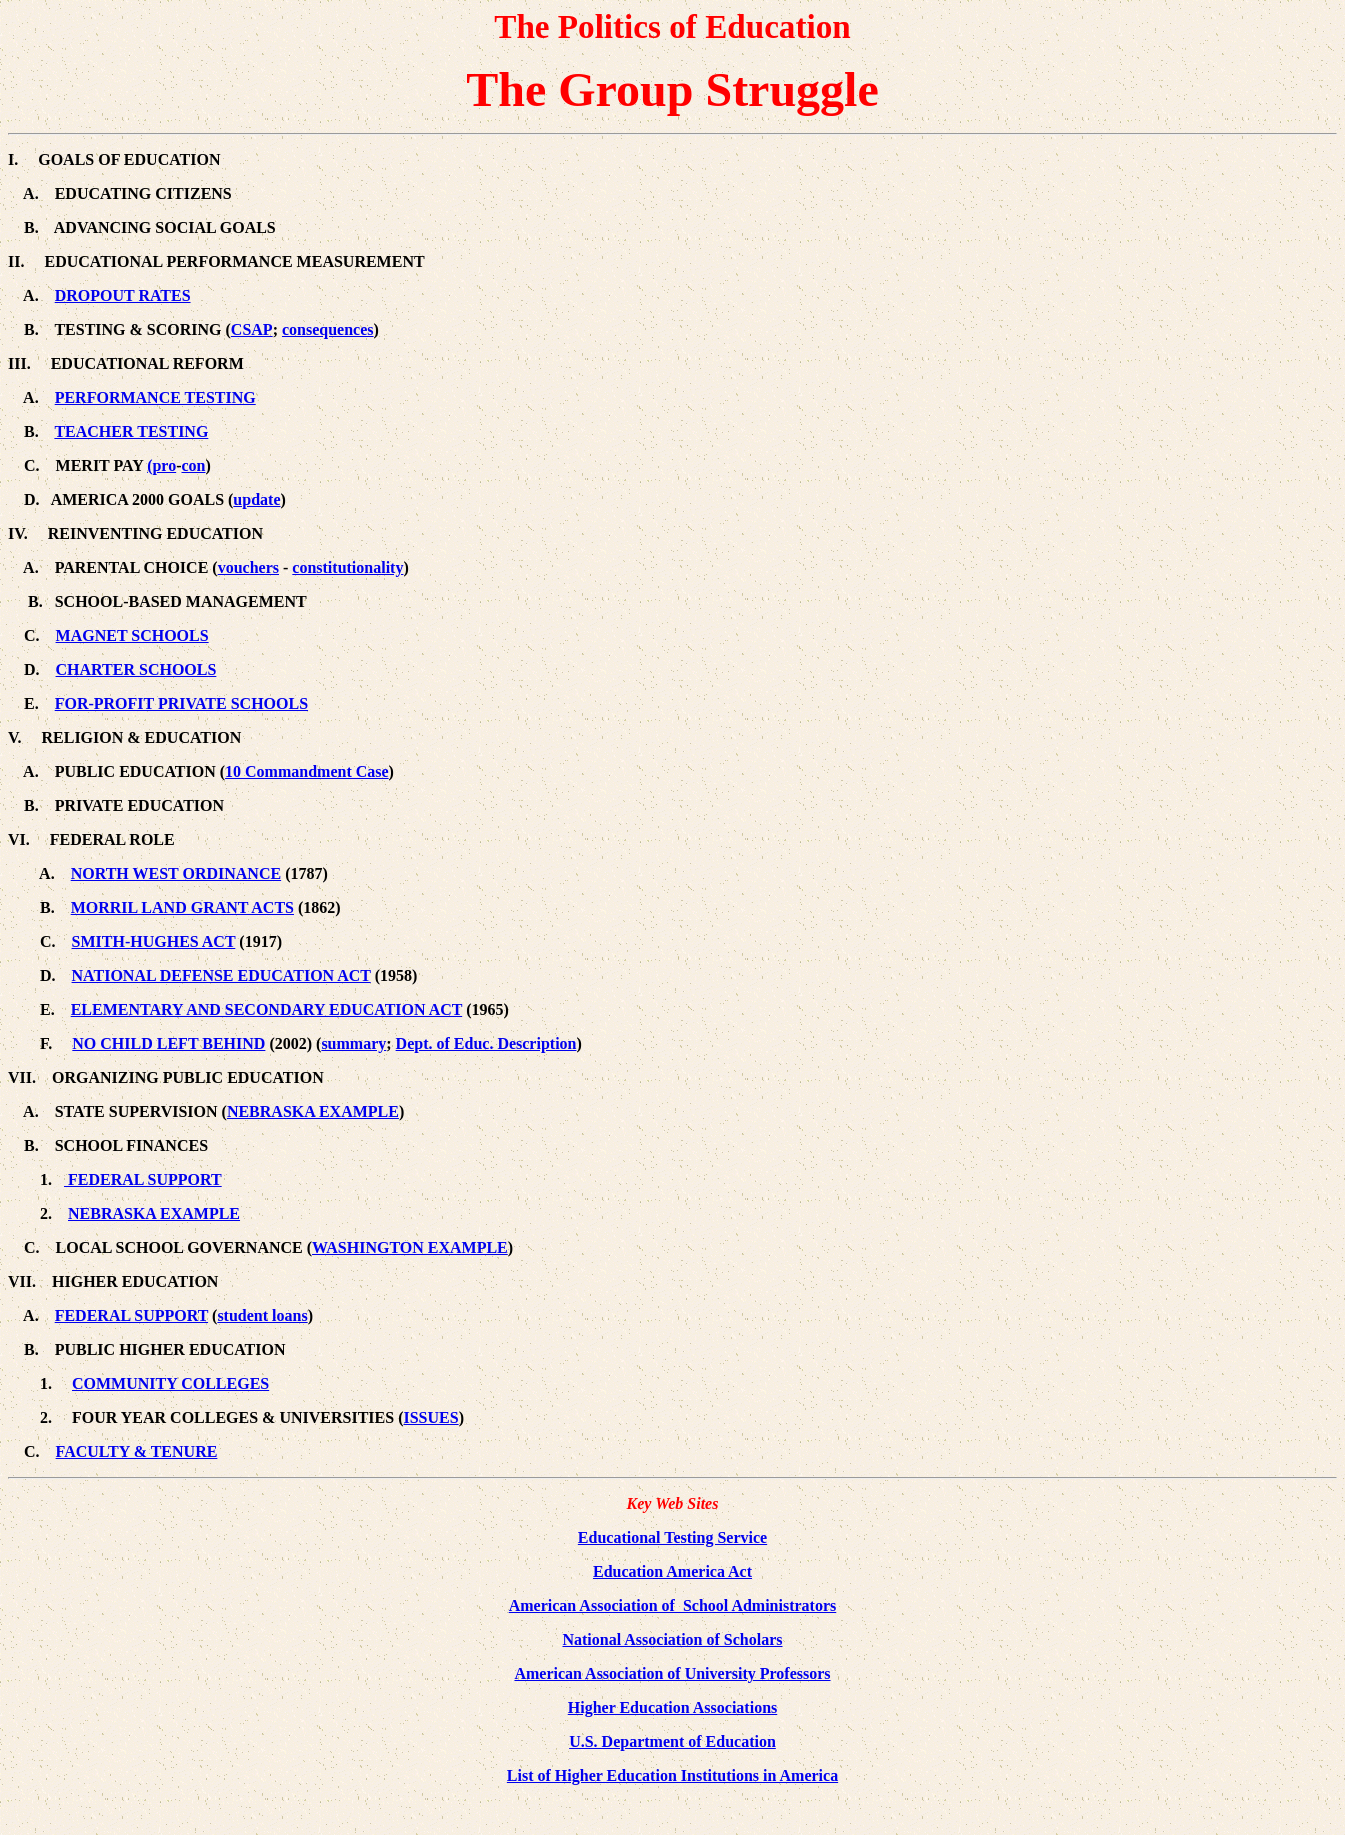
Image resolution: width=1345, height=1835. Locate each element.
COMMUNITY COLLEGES (170, 1383)
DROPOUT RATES (123, 295)
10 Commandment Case (307, 771)
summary (353, 1043)
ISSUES (430, 1417)
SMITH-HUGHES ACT (154, 941)
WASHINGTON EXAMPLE (410, 1247)
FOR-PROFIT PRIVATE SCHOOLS (181, 703)
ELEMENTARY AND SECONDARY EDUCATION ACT (267, 1009)
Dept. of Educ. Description (486, 1043)
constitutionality (347, 567)
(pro (161, 465)
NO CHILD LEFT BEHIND (168, 1043)
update (256, 499)
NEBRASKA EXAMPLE (313, 1111)
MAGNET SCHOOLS (132, 635)
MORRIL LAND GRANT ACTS (182, 907)
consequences (328, 329)
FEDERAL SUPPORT (143, 1179)
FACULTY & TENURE (137, 1451)
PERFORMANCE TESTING (155, 397)
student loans (262, 1315)
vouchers (248, 567)
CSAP (252, 329)
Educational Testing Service (672, 1537)
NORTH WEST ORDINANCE (176, 873)
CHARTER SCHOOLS (136, 669)
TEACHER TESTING (131, 431)
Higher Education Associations (673, 1707)
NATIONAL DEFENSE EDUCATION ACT (221, 975)
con (194, 465)
